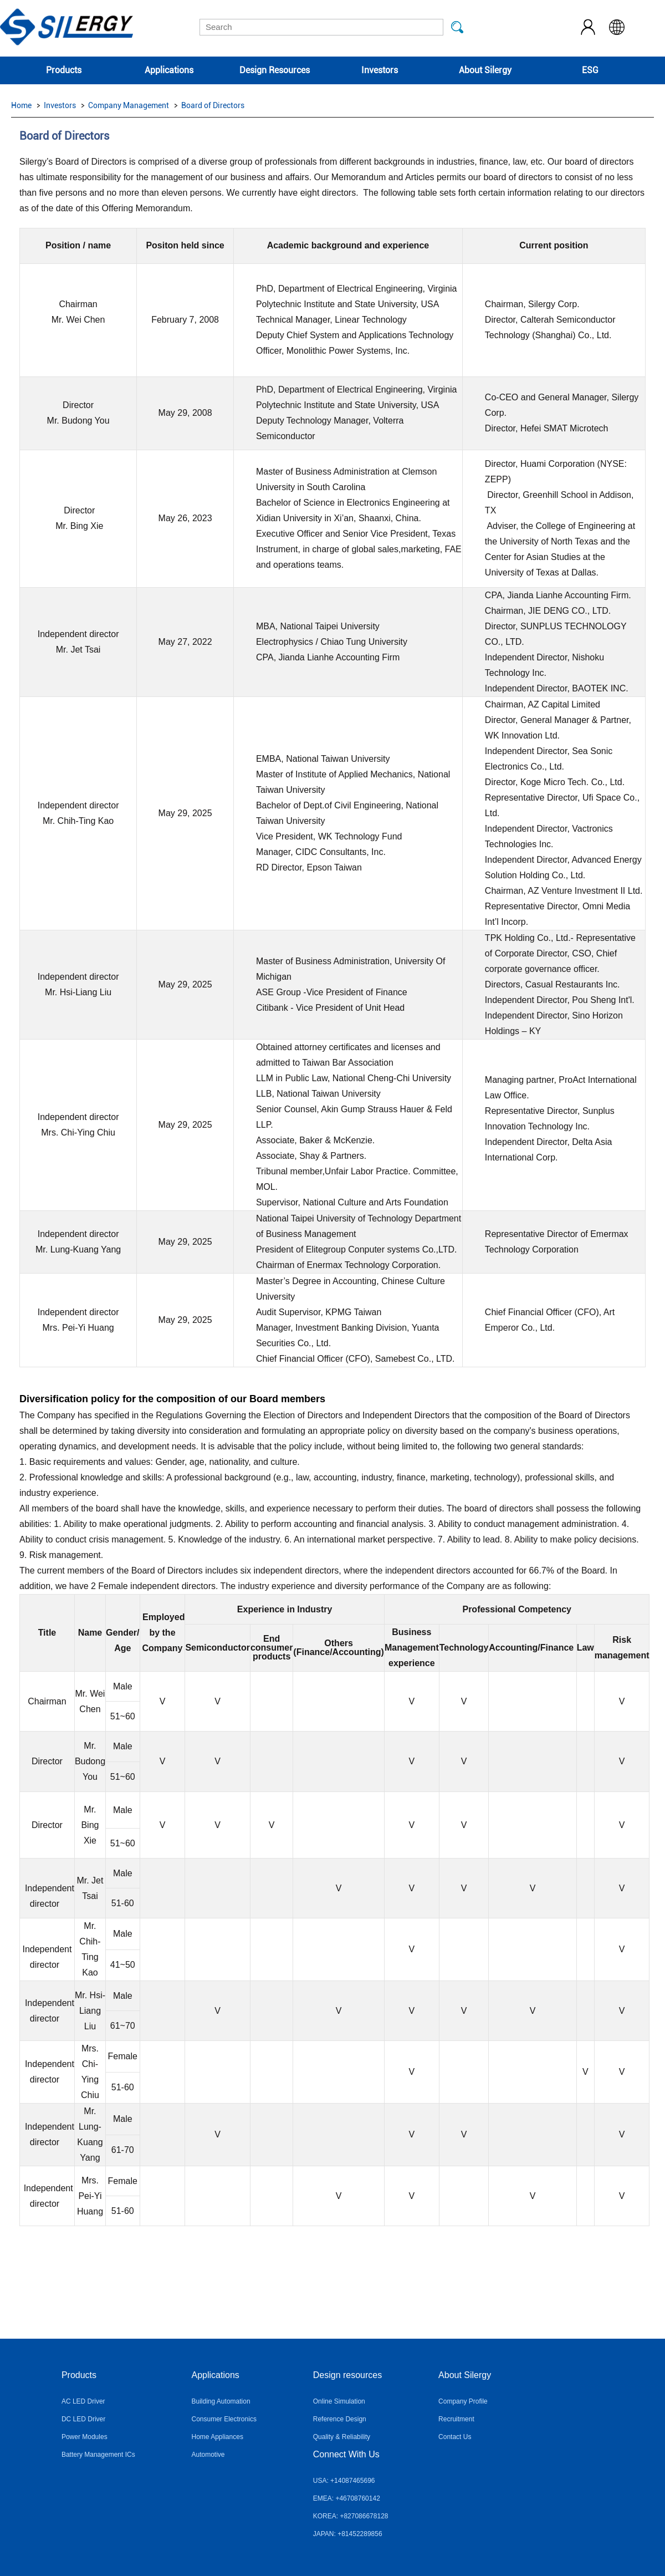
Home (21, 105)
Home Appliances (217, 2437)
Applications (169, 70)
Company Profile (463, 2401)
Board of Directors (212, 105)
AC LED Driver (83, 2401)
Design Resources (274, 70)
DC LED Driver (83, 2419)
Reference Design (339, 2419)
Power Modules (85, 2437)
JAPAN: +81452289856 (347, 2534)
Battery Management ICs (98, 2454)
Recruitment (456, 2419)
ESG (590, 70)
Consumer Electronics (224, 2419)
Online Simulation (339, 2401)
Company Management (128, 105)
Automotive (208, 2454)
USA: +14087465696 (344, 2481)
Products (63, 70)
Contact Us (454, 2437)
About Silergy (485, 70)
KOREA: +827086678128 (350, 2516)
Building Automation (221, 2401)
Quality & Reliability (341, 2437)
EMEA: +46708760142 (346, 2498)
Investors (379, 70)
